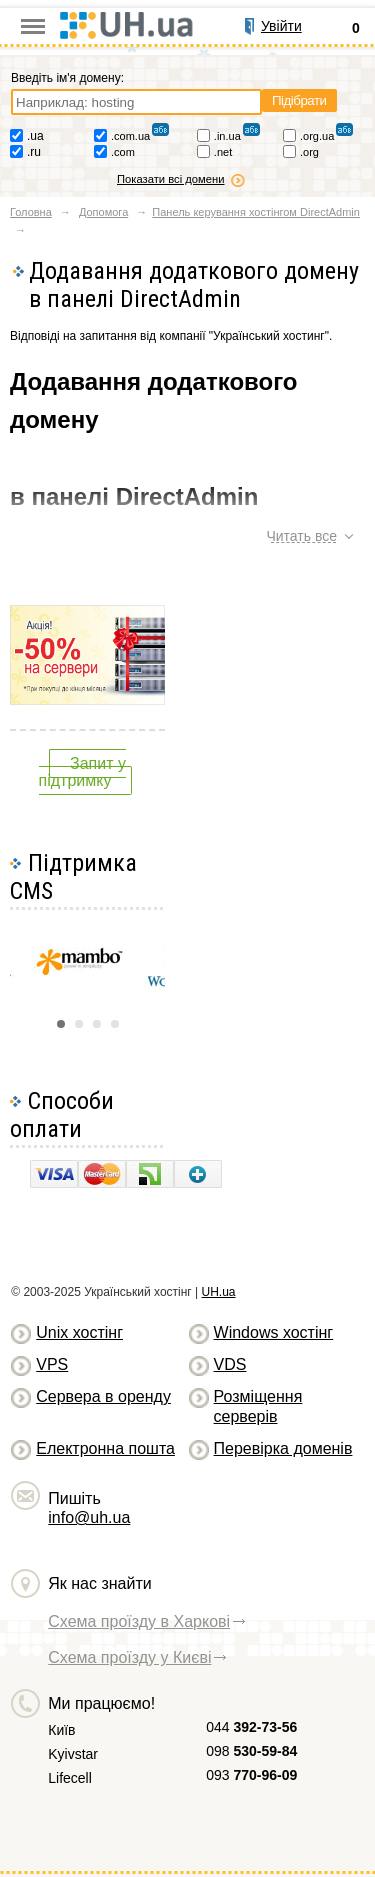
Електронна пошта (105, 1448)
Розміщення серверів (258, 1406)
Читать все (301, 536)
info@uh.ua (89, 1517)
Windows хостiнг (274, 1332)
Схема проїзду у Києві (129, 1657)
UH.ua (219, 1292)
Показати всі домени (170, 179)
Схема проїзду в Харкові (139, 1621)
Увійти (281, 26)
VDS (230, 1364)
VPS (52, 1364)
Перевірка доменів (283, 1448)
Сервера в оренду (103, 1396)
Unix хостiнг (79, 1332)
